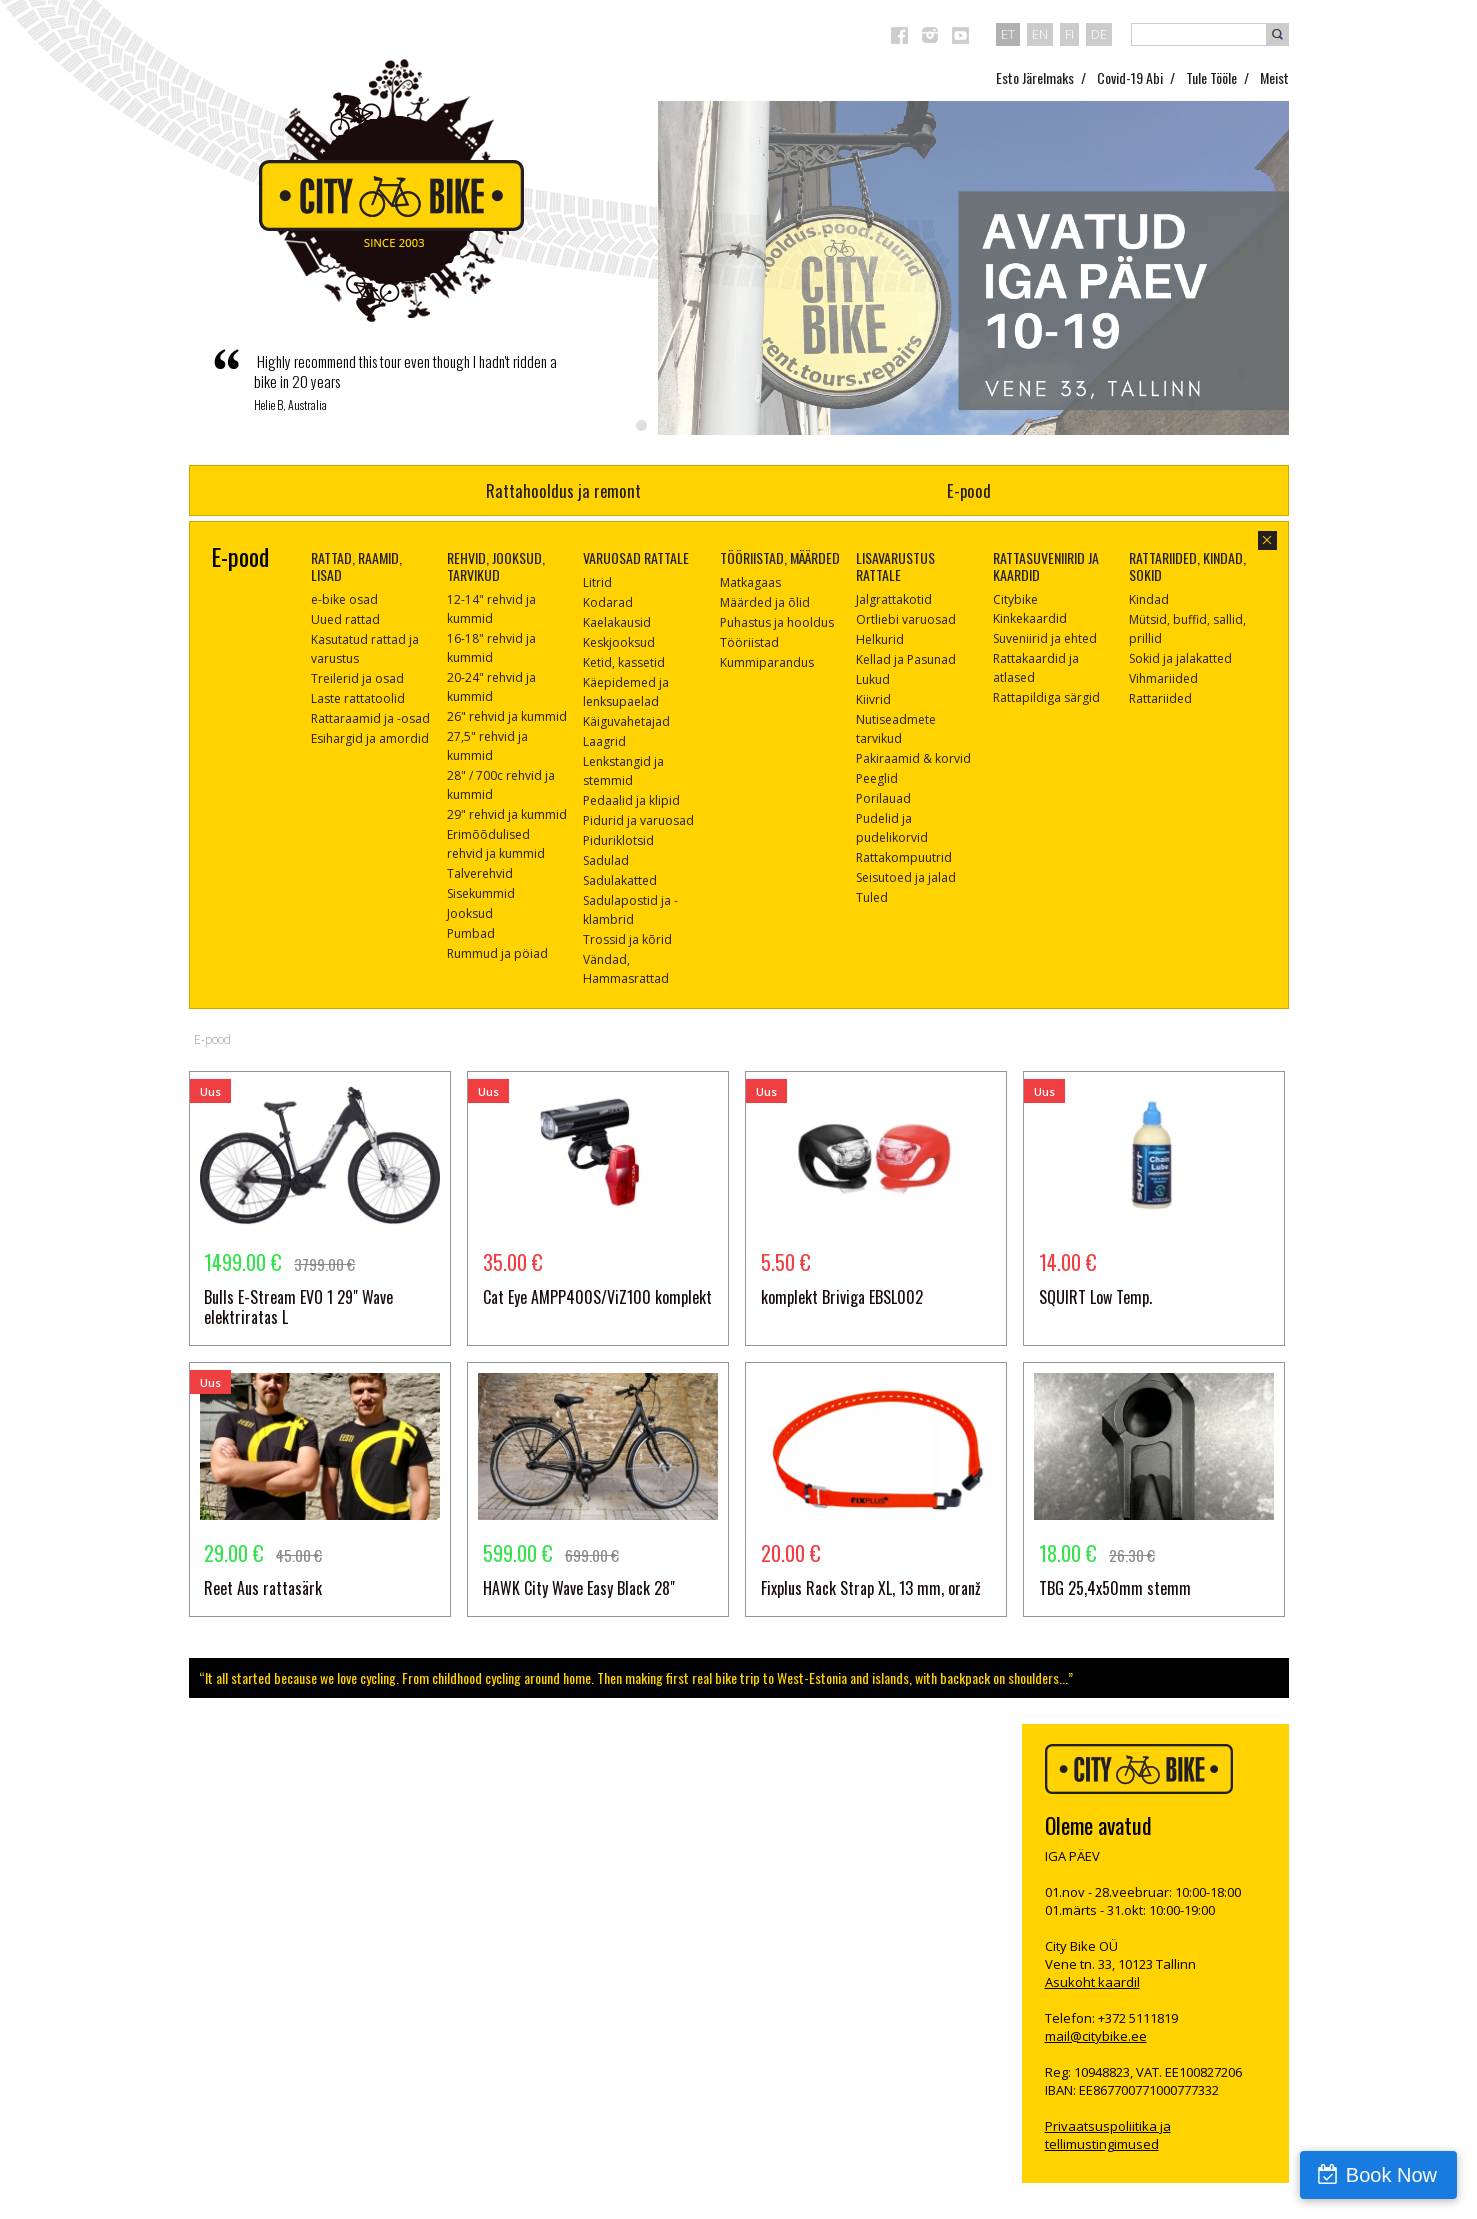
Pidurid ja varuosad (638, 820)
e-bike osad (344, 599)
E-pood (969, 490)
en (1040, 34)
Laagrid (604, 741)
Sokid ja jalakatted (1180, 658)
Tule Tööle (1211, 77)
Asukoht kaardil (1092, 1982)
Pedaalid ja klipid (631, 800)
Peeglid (877, 778)
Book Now (1391, 2175)
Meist (1274, 77)
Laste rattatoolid (358, 698)
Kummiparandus (767, 662)
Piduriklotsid (618, 840)
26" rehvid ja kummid (507, 716)
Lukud (873, 679)
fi (1069, 34)
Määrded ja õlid (765, 602)
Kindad (1149, 599)
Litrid (597, 582)
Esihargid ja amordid (370, 738)
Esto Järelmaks (1035, 77)
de (1099, 34)
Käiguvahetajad (626, 721)
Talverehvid (480, 873)
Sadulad (606, 860)
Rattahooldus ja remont (563, 490)
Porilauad (883, 798)
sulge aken (1267, 540)
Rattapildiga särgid (1046, 697)
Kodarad (608, 602)
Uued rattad (345, 619)
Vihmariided (1163, 678)
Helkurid (880, 639)
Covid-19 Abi (1130, 77)
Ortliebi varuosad (906, 619)
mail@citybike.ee (1096, 2036)
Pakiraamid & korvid (913, 758)
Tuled (872, 897)
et (1008, 34)
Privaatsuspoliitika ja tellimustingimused (1108, 2135)
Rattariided (1160, 698)
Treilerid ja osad (357, 678)
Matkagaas (750, 582)
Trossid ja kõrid (627, 939)
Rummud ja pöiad (497, 953)
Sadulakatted (620, 880)
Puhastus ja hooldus (777, 622)
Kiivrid (873, 699)
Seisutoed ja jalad (906, 877)
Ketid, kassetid (624, 662)
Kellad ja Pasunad (906, 659)
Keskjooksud (619, 642)
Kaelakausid (617, 622)
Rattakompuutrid (904, 857)
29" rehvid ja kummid (507, 814)
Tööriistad (749, 642)
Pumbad (471, 933)
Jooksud (470, 913)
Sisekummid (481, 893)
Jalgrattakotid (894, 599)
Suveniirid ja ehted (1045, 638)
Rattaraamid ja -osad (370, 718)
